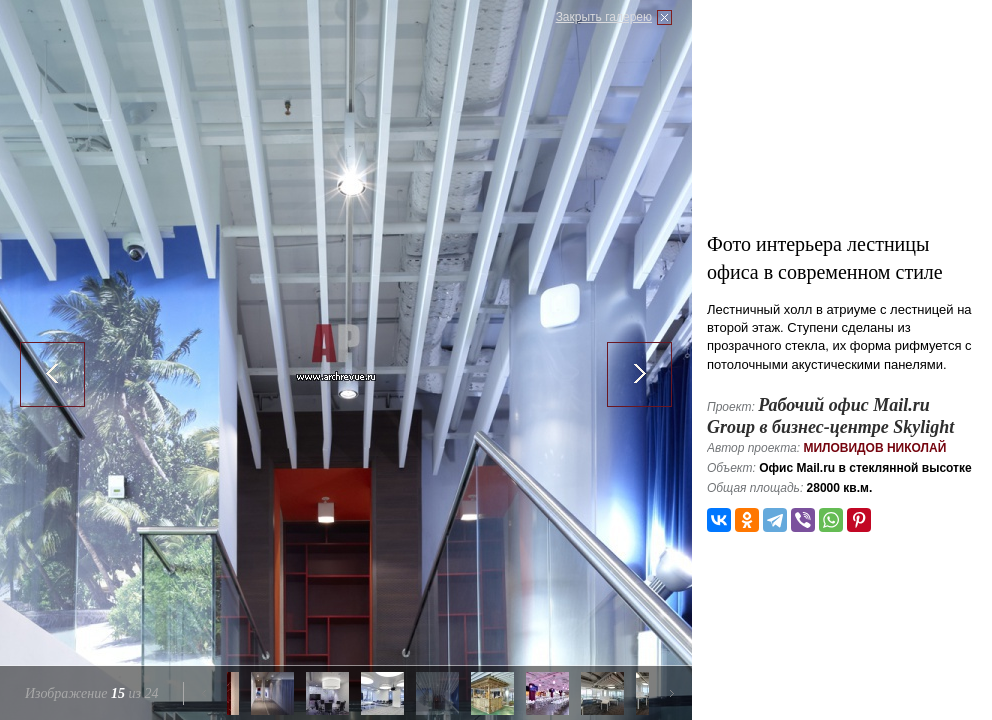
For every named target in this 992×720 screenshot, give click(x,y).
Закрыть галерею (604, 17)
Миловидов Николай (874, 448)
